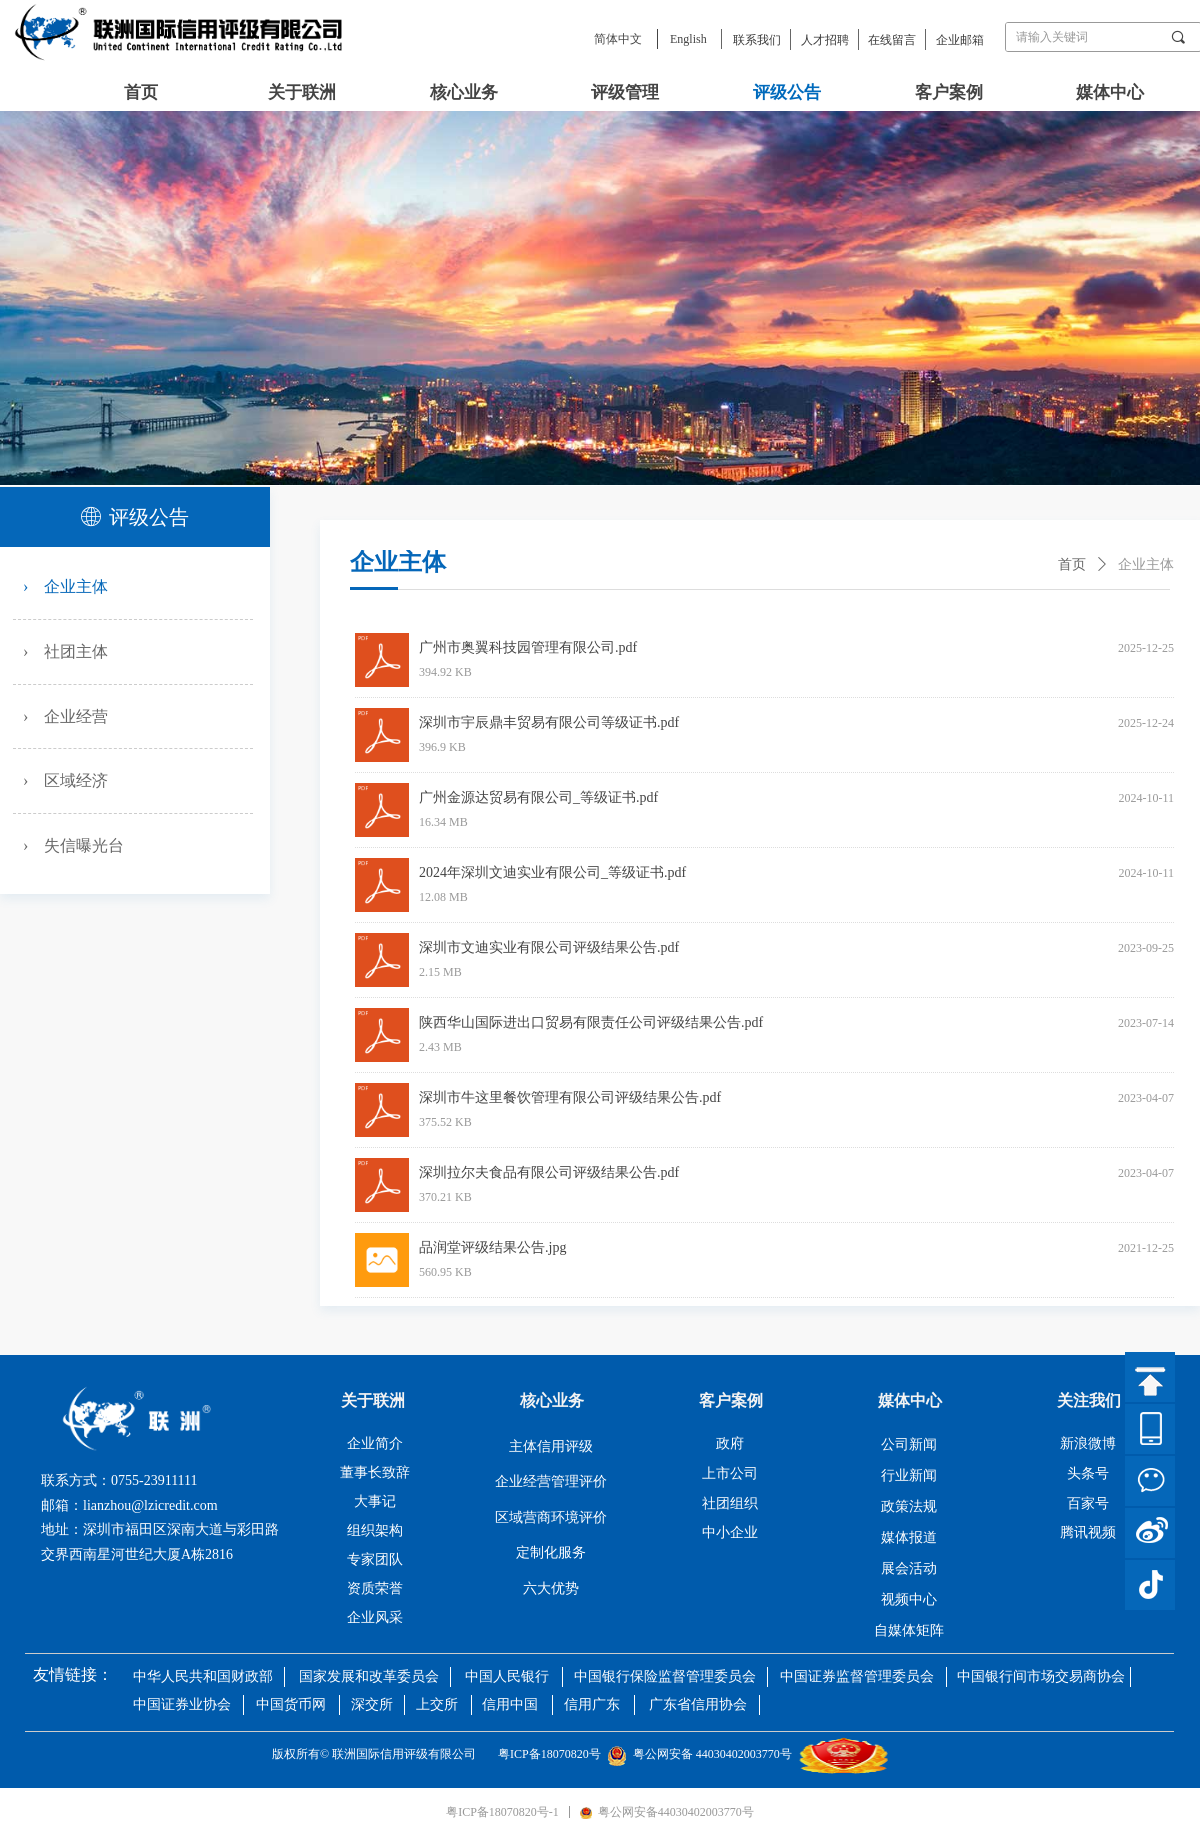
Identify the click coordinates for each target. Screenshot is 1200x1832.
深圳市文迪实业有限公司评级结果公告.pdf (549, 947)
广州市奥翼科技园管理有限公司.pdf (528, 647)
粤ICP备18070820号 (552, 1754)
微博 (1150, 1533)
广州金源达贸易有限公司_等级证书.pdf (538, 797)
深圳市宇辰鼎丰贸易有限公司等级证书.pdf (549, 722)
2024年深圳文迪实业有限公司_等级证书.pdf (552, 872)
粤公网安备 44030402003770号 (702, 1754)
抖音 (1150, 1585)
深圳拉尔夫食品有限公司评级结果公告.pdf (549, 1172)
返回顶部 (1150, 1377)
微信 (1150, 1481)
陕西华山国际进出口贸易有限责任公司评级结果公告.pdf (591, 1022)
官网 (1150, 1429)
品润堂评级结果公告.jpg (492, 1247)
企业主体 (1146, 564)
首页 (1072, 564)
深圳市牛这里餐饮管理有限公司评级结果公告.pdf (570, 1097)
